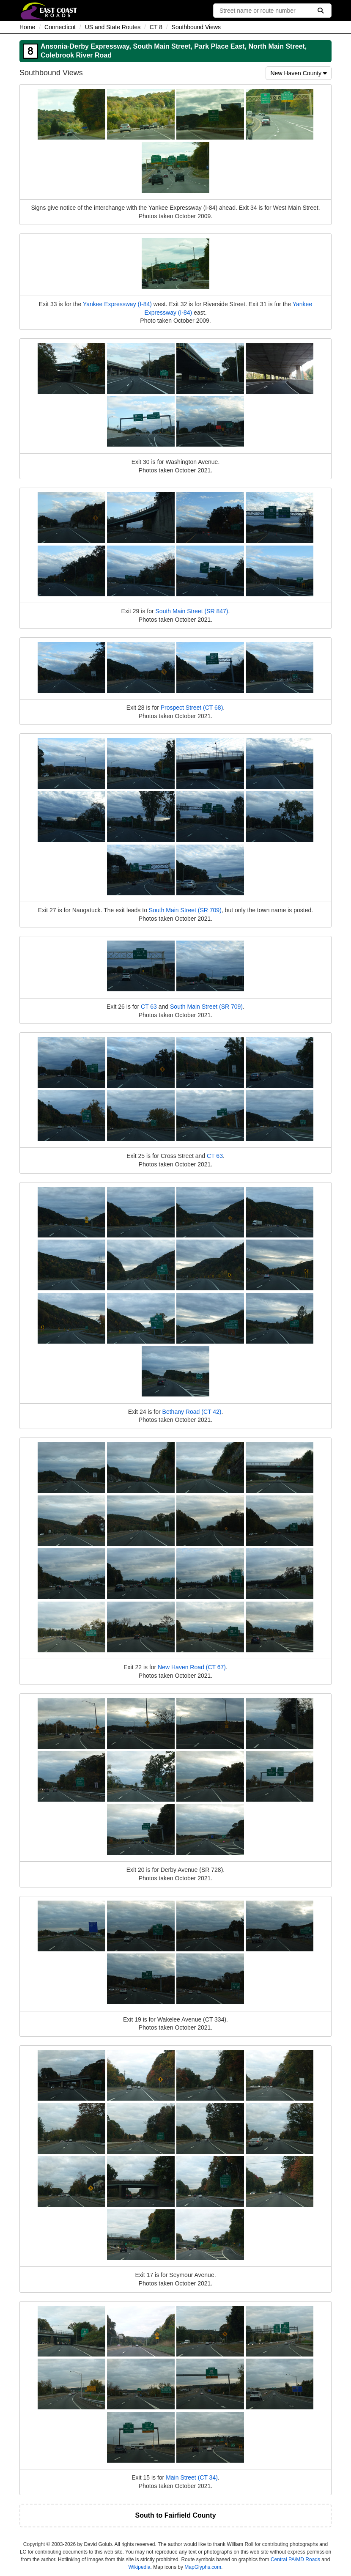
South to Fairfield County (175, 2515)
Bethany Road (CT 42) (192, 1411)
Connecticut (60, 27)
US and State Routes (113, 27)
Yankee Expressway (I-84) (117, 304)
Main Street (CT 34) (192, 2477)
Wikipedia (140, 2567)
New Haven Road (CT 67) (192, 1667)
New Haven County (298, 73)
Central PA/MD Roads (295, 2559)
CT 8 (156, 27)
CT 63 (149, 1006)
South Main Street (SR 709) (185, 910)
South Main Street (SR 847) (192, 611)
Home (27, 27)
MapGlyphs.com (202, 2567)
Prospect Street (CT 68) (192, 707)
